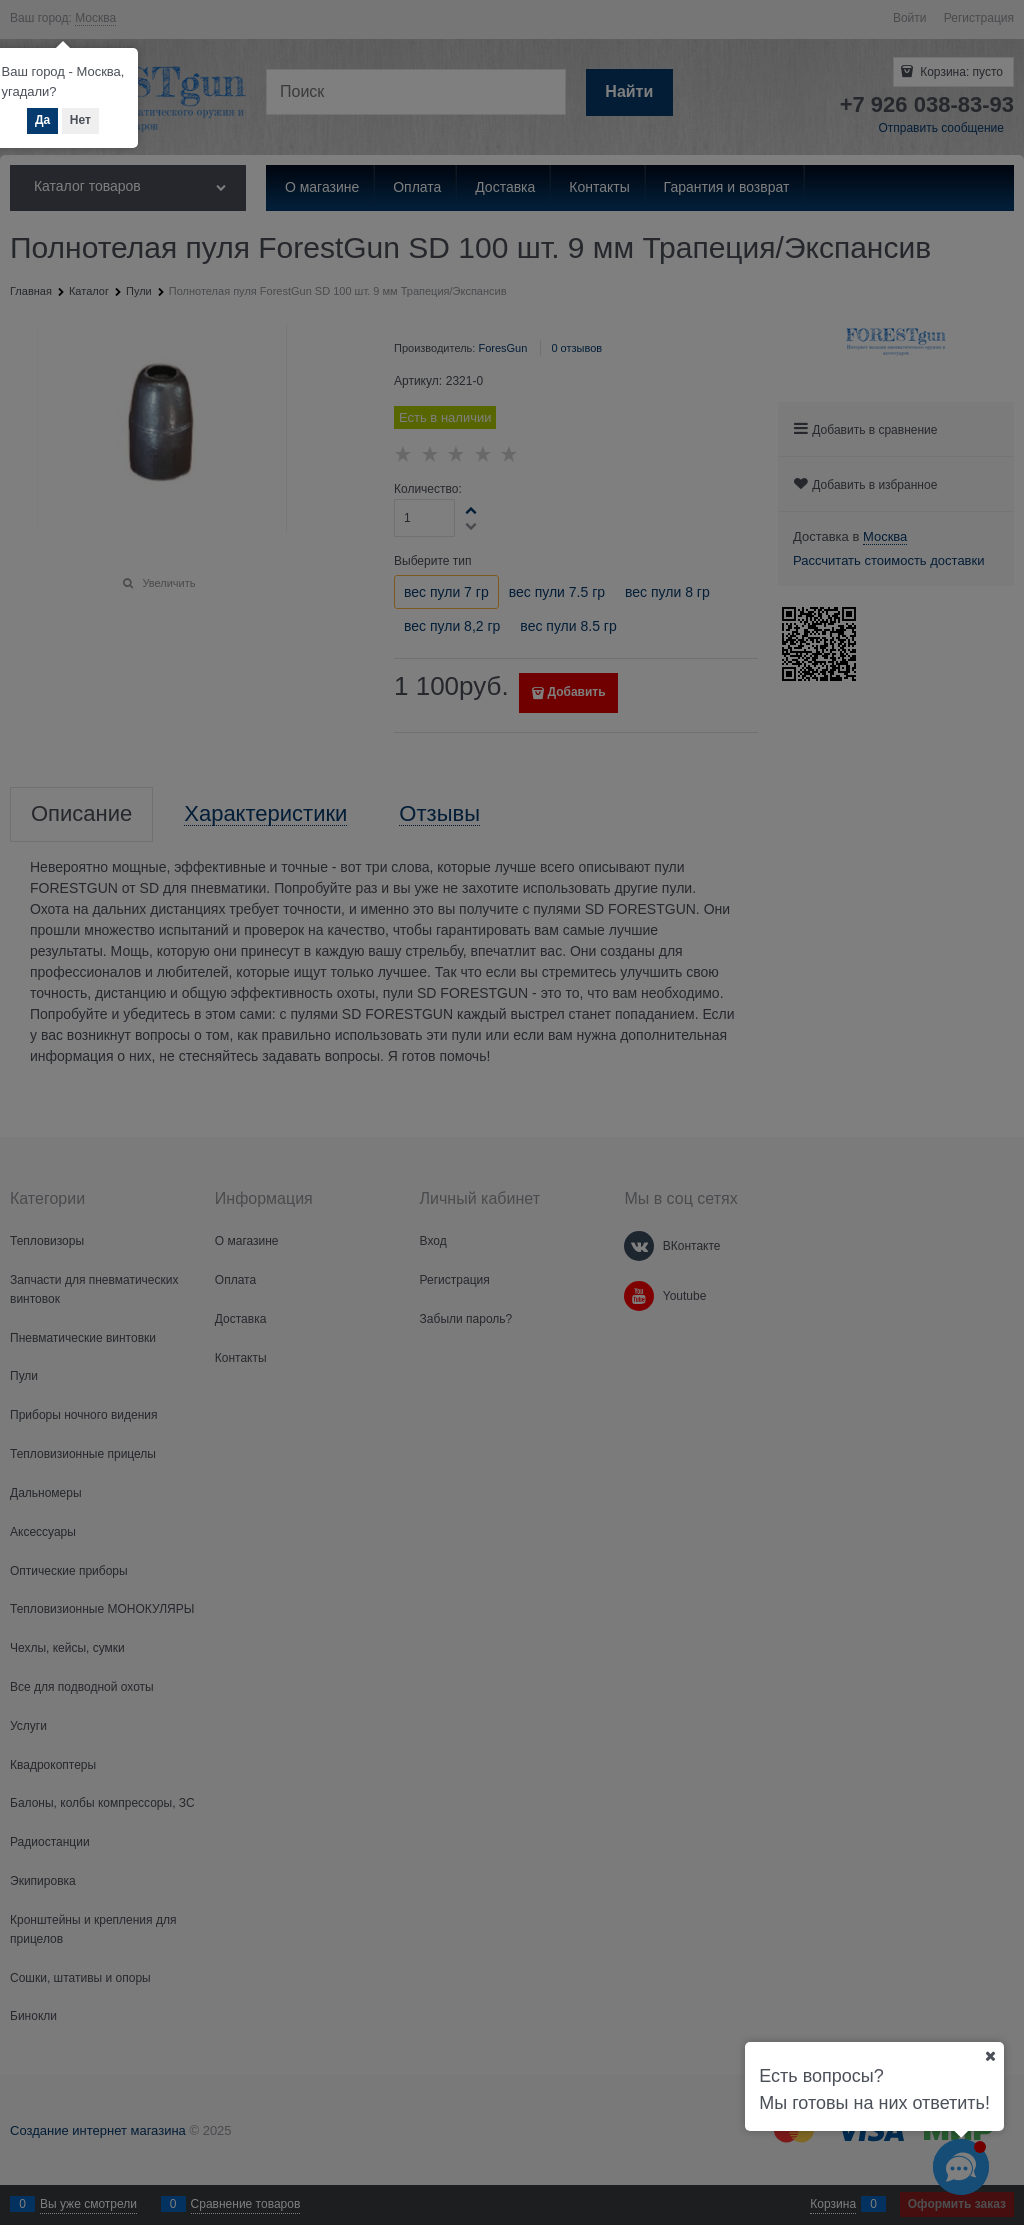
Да (42, 120)
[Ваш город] (990, 2056)
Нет (80, 120)
